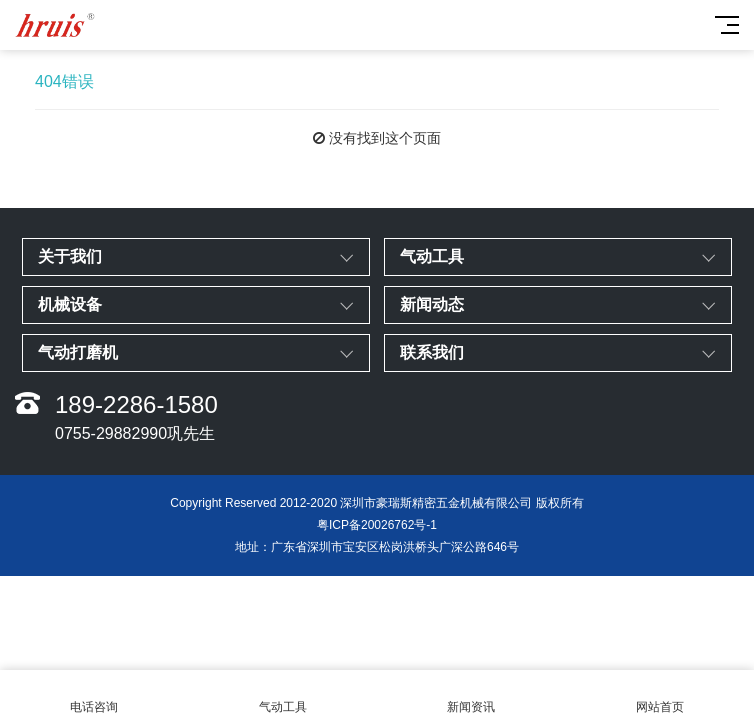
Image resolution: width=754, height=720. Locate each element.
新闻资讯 (471, 695)
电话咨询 (94, 695)
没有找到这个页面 (385, 138)
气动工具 (283, 695)
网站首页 (660, 695)
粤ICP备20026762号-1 (377, 525)
